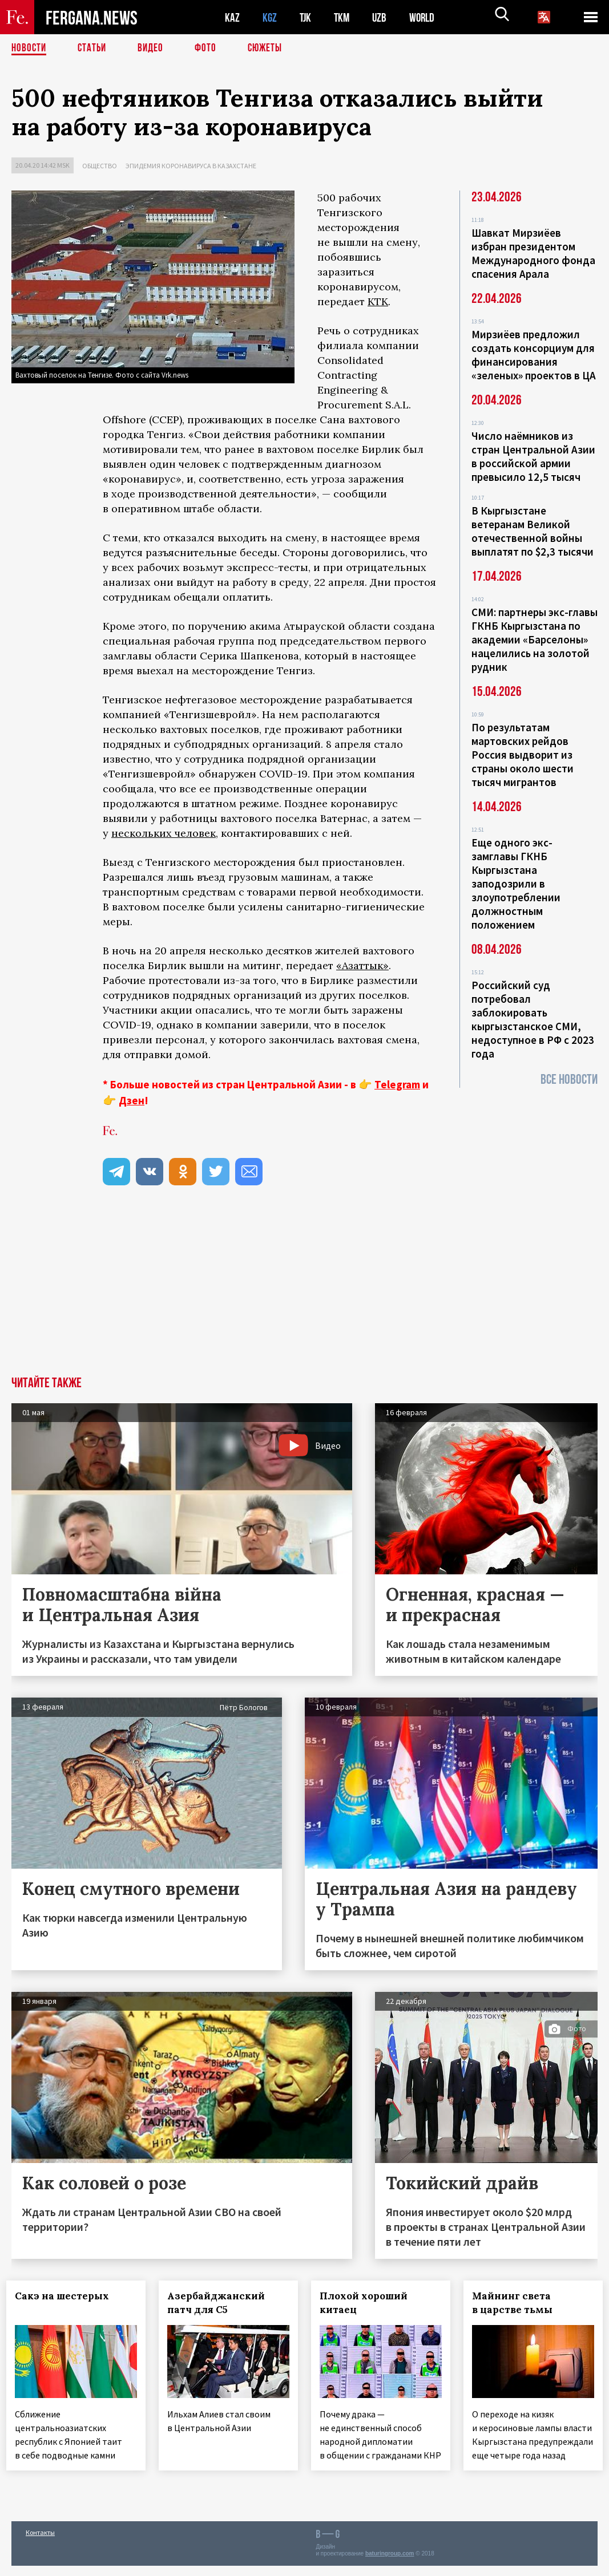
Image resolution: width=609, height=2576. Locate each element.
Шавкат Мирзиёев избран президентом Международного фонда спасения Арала (533, 253)
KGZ (270, 17)
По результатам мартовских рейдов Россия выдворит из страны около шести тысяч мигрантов (522, 754)
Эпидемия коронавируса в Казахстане (191, 165)
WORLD (426, 17)
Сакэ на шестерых (67, 2296)
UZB (382, 17)
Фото (210, 48)
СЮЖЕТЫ (271, 48)
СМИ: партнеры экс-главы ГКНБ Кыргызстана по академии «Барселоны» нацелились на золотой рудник (534, 639)
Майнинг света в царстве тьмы (517, 2303)
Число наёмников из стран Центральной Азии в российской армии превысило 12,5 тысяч (533, 456)
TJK (306, 17)
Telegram (397, 1084)
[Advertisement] (304, 1291)
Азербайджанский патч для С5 (221, 2303)
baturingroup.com (389, 2564)
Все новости (569, 1079)
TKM (344, 17)
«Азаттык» (362, 965)
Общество (99, 165)
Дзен (131, 1100)
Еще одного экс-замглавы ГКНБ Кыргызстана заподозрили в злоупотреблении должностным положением (515, 883)
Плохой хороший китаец (369, 2303)
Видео (154, 48)
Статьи (94, 48)
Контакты (40, 2542)
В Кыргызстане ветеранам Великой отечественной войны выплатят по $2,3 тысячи (532, 531)
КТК (378, 301)
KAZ (232, 17)
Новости (29, 48)
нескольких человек (163, 833)
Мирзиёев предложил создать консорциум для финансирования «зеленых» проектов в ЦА (533, 354)
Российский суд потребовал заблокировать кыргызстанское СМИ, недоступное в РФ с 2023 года (532, 1019)
